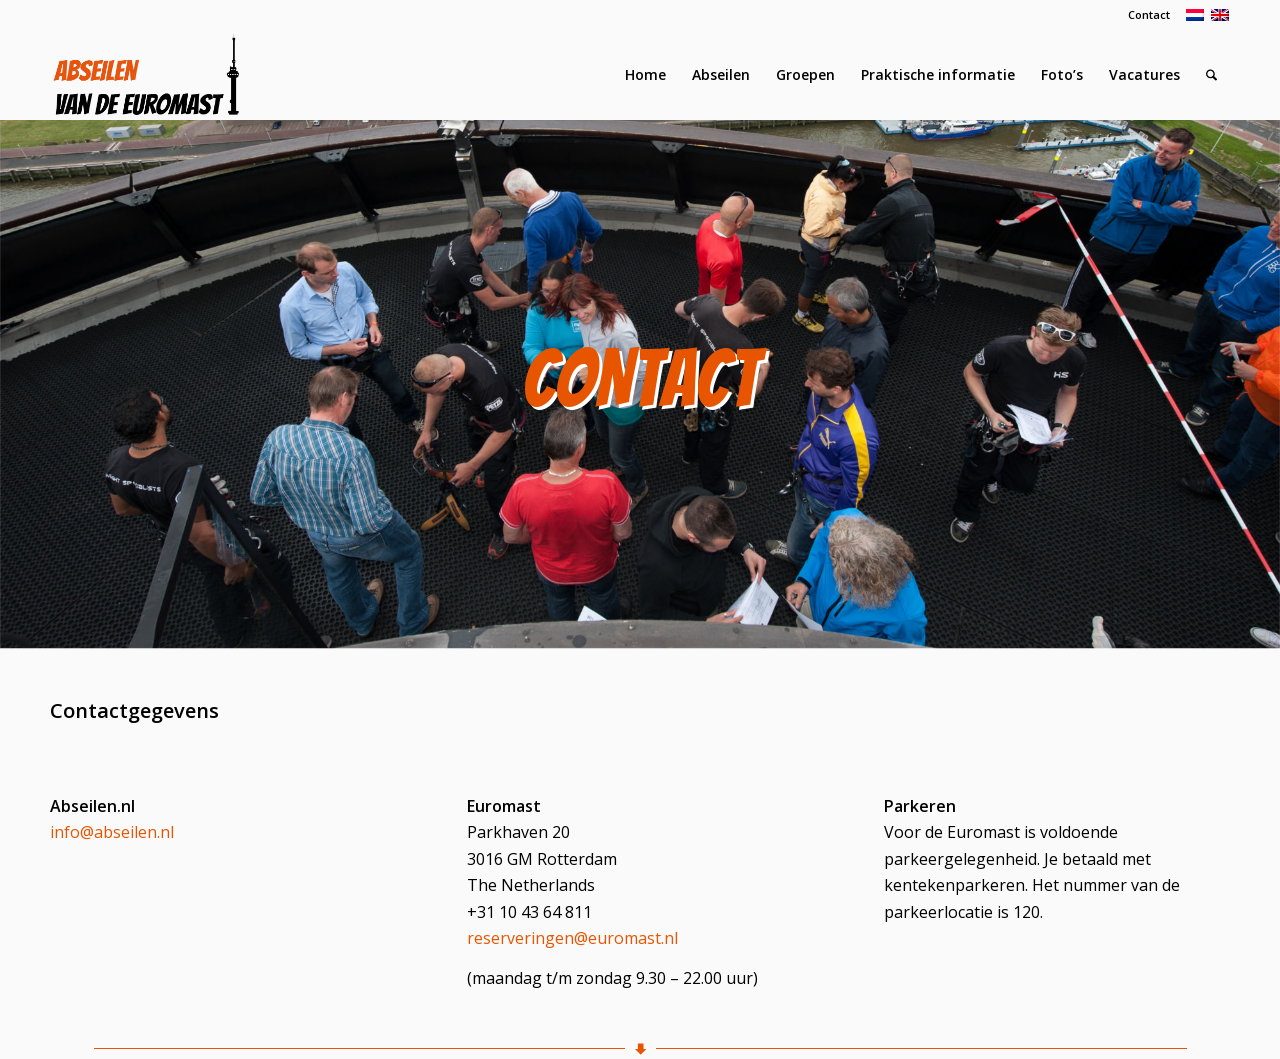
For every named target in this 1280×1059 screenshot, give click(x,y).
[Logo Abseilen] (146, 75)
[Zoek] (1211, 75)
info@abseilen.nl (112, 832)
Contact (1149, 14)
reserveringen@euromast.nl (572, 938)
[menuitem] (1144, 15)
